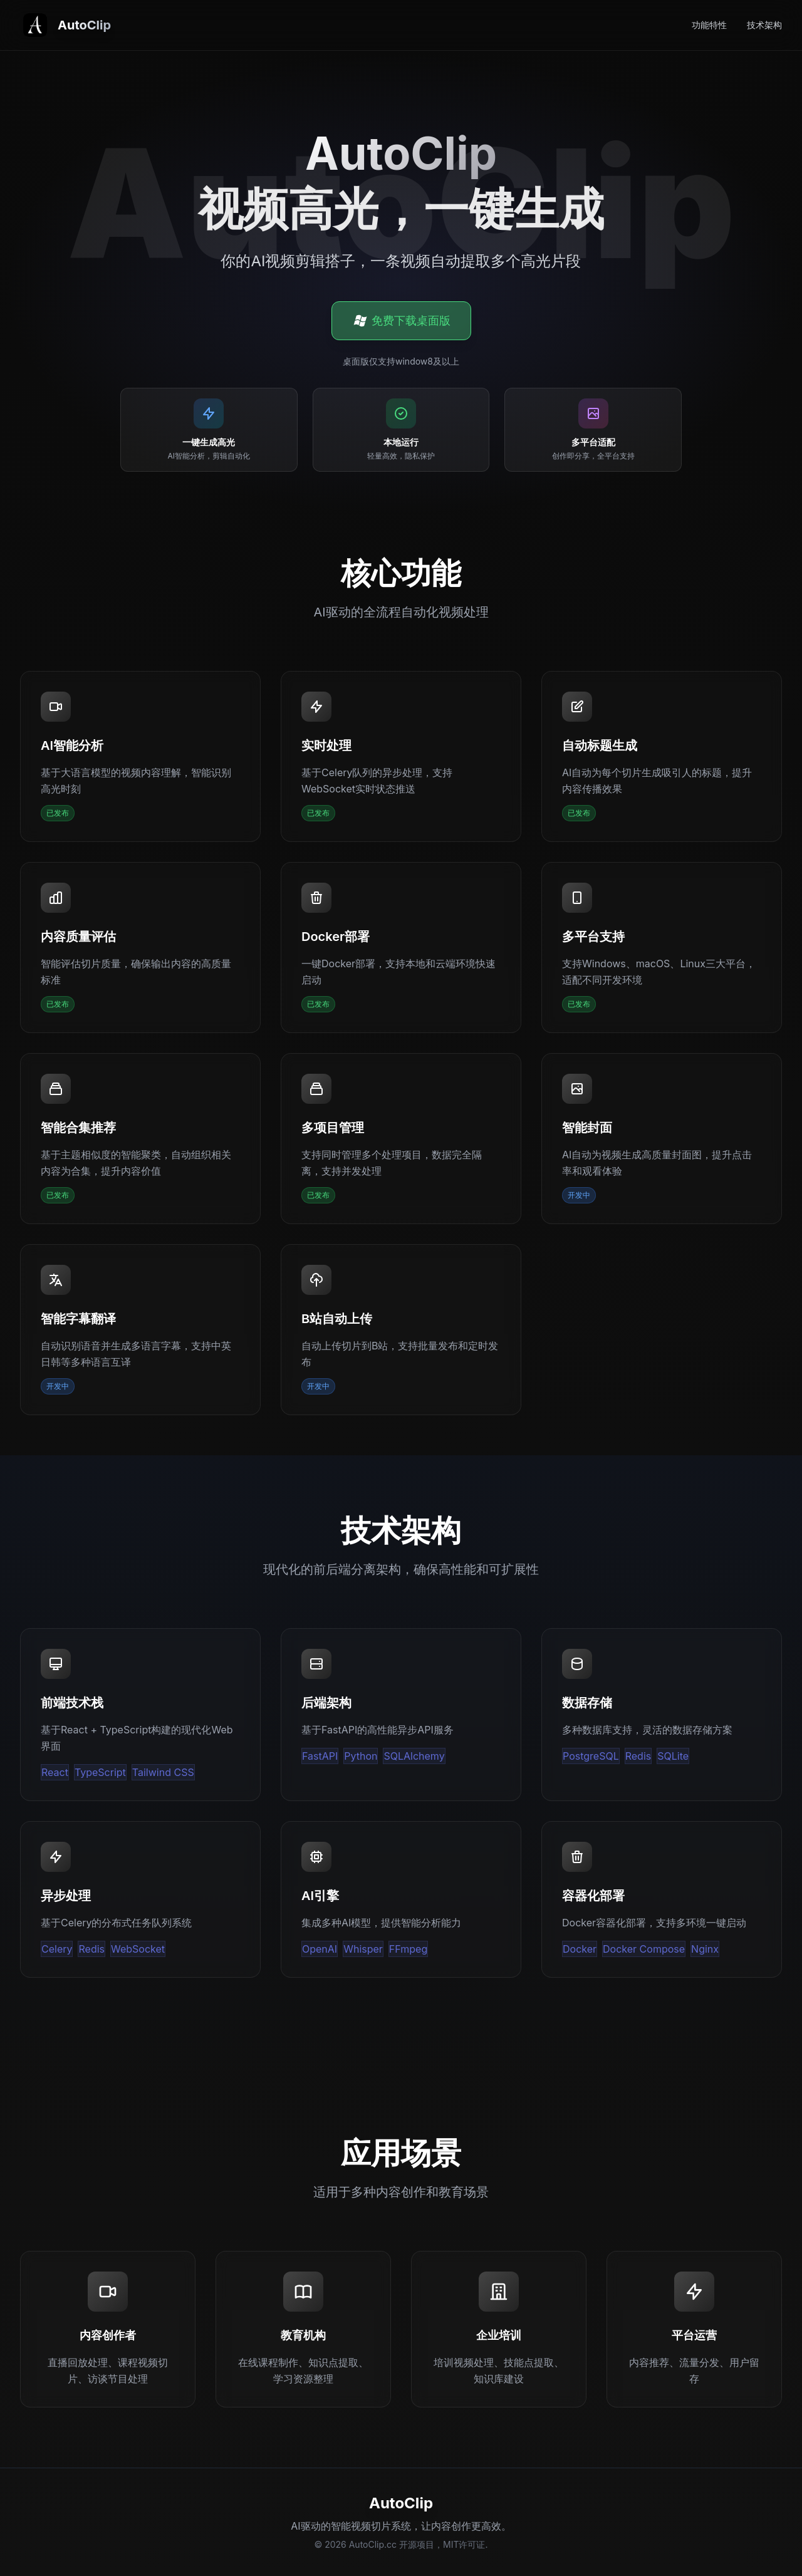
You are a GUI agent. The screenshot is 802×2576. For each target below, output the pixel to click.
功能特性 (709, 24)
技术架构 (764, 24)
